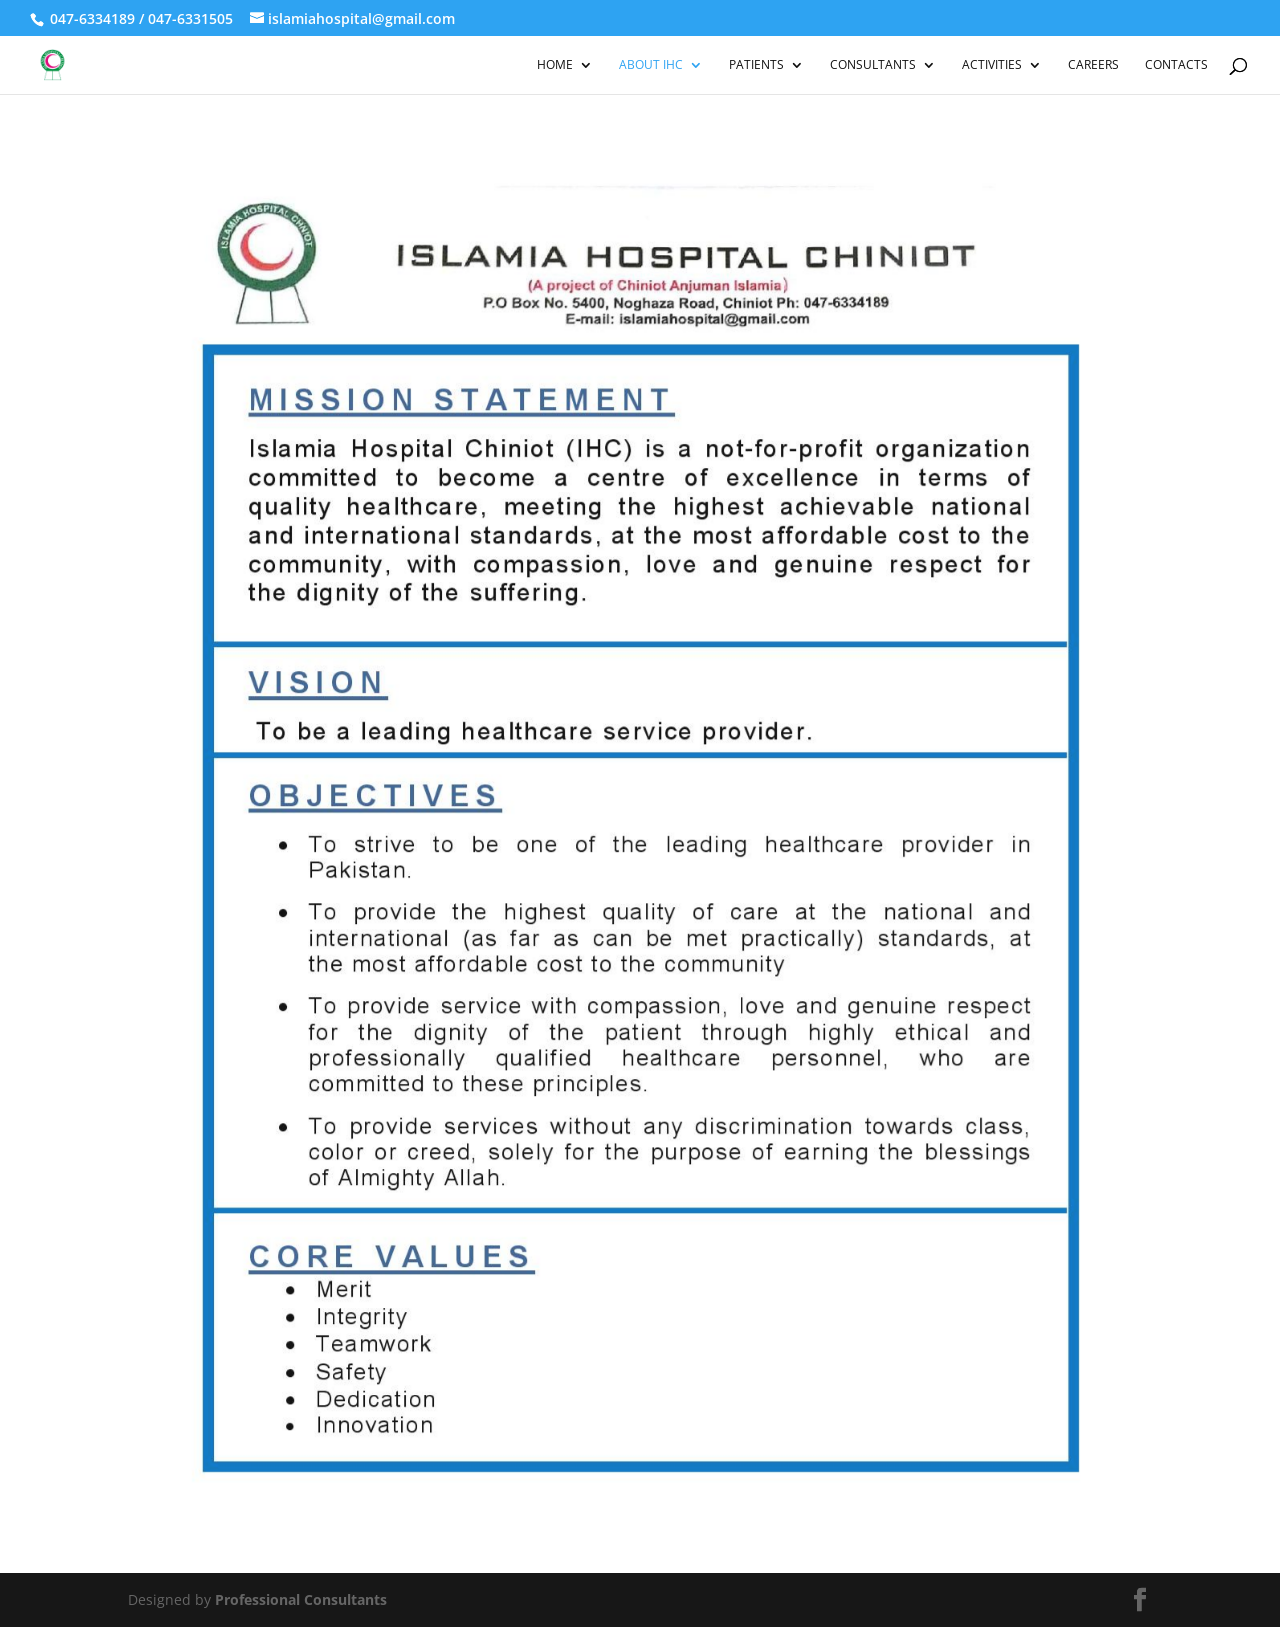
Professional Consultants (301, 1599)
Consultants (873, 65)
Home (555, 65)
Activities (992, 65)
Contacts (1176, 65)
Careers (1093, 65)
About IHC (651, 65)
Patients (756, 65)
